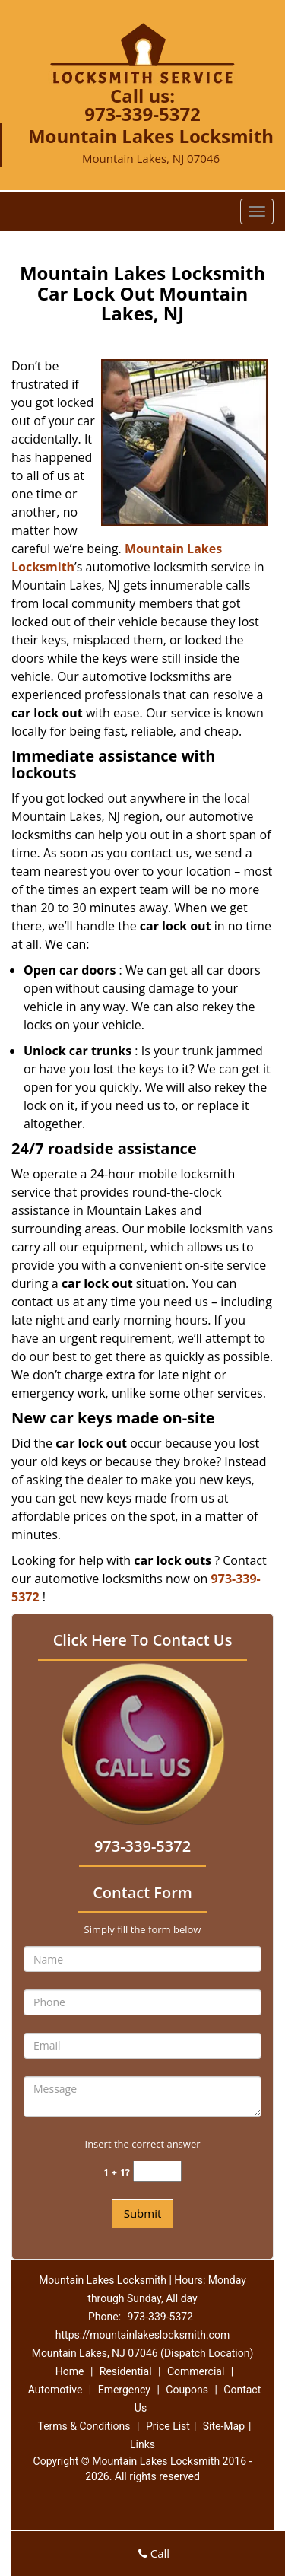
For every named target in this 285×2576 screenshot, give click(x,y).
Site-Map (224, 2426)
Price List (168, 2426)
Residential (126, 2371)
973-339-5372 (142, 113)
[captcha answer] (157, 2172)
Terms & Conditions (83, 2426)
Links (142, 2444)
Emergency (124, 2390)
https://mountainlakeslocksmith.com (142, 2335)
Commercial (195, 2371)
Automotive (55, 2390)
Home (69, 2371)
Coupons (187, 2390)
